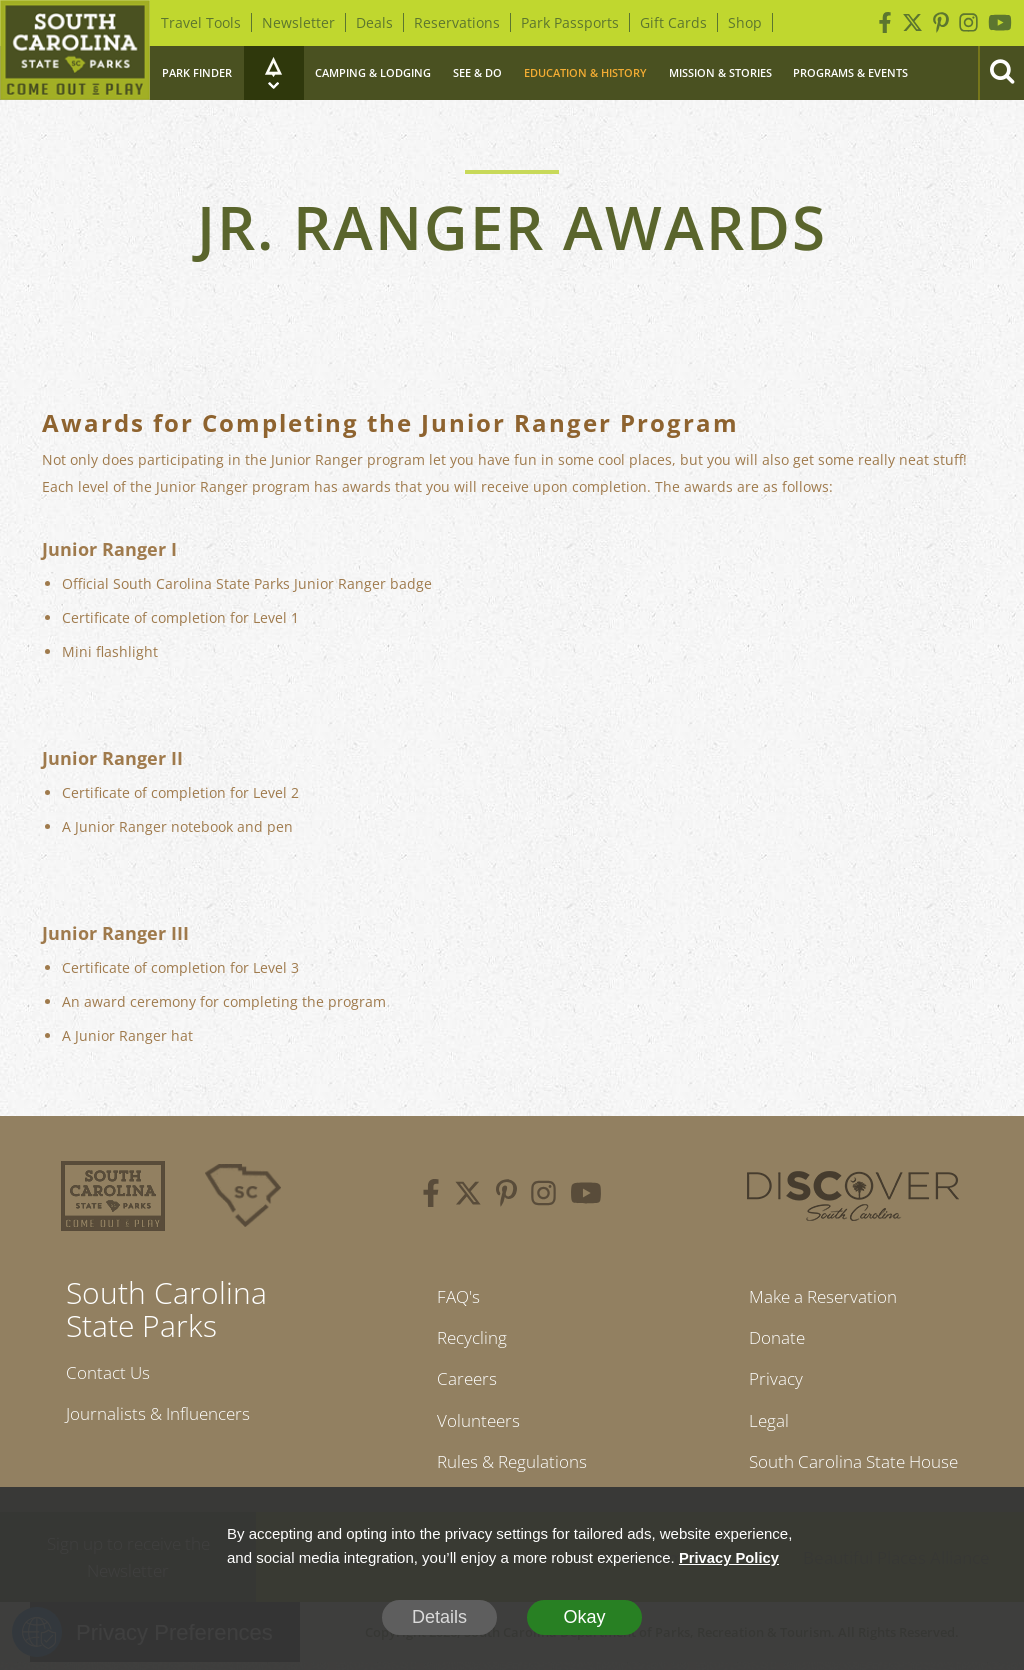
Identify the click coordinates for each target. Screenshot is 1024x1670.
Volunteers (475, 1425)
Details (439, 1617)
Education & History (585, 72)
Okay (584, 1617)
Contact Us (111, 1373)
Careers (462, 1382)
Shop (745, 22)
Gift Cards (673, 22)
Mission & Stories (720, 72)
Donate (770, 1340)
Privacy (768, 1382)
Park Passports (570, 22)
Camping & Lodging (373, 72)
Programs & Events (850, 72)
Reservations (457, 22)
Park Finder (197, 72)
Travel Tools (201, 22)
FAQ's (453, 1297)
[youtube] (586, 1196)
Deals (374, 22)
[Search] (1001, 73)
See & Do (477, 72)
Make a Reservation (820, 1297)
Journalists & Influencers (165, 1416)
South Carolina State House (853, 1468)
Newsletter (298, 22)
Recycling (468, 1340)
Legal (761, 1425)
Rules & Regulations (512, 1468)
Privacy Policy (730, 1557)
